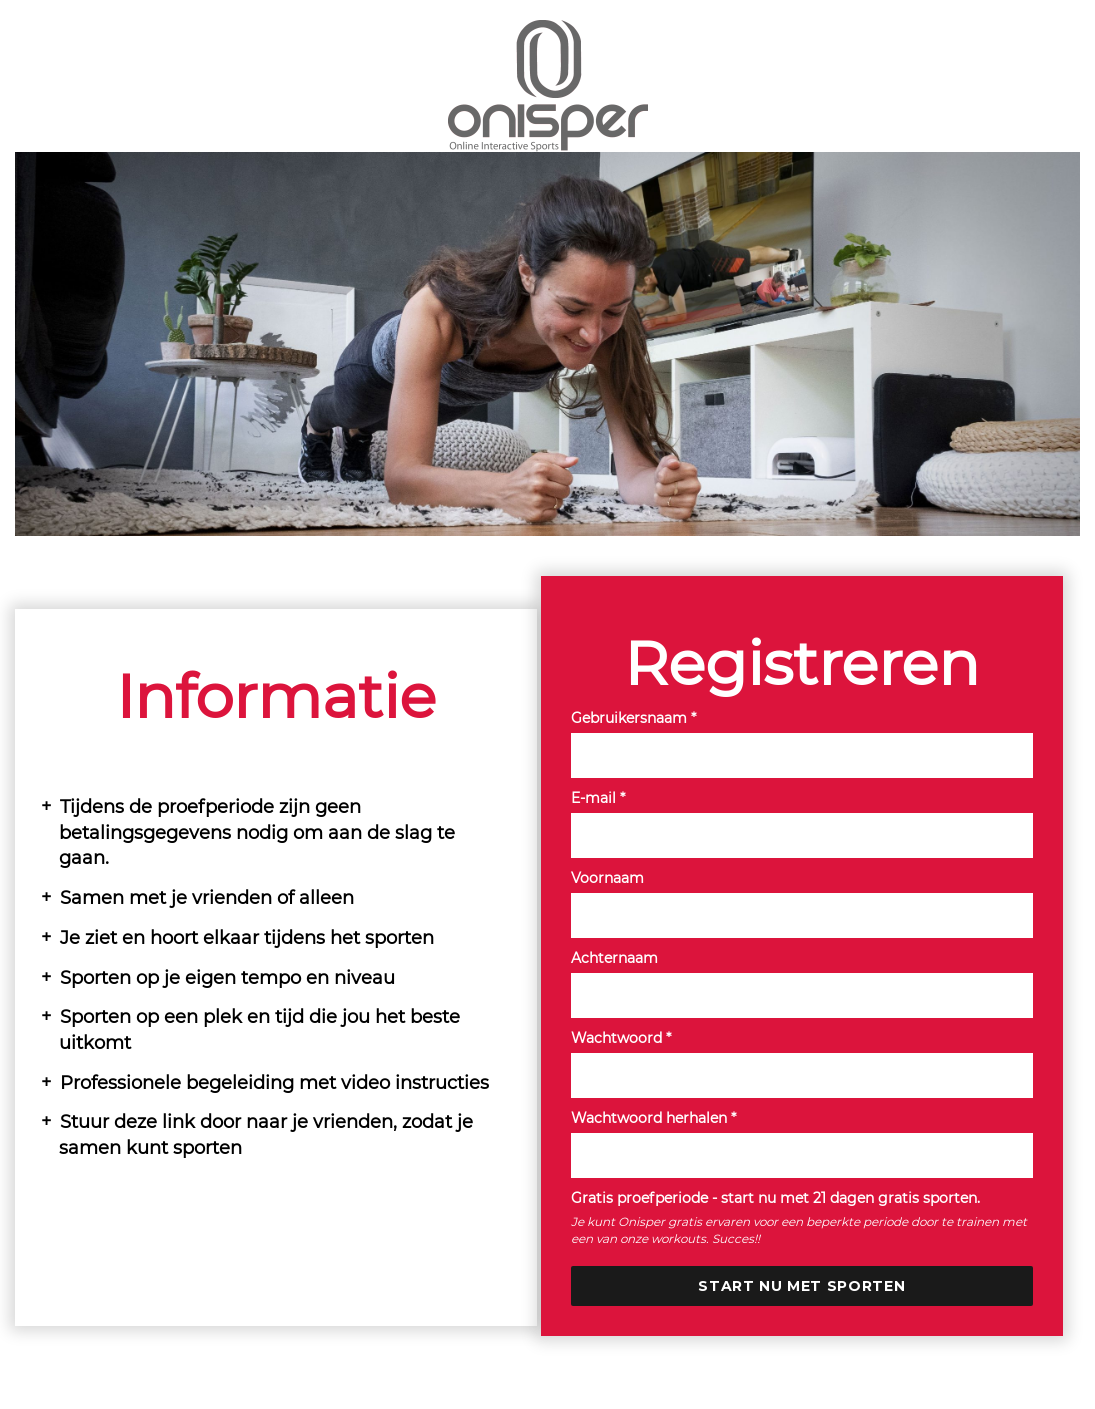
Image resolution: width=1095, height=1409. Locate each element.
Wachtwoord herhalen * (653, 1118)
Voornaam (607, 878)
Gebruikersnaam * (633, 718)
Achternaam (614, 958)
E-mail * (598, 798)
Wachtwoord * (621, 1038)
